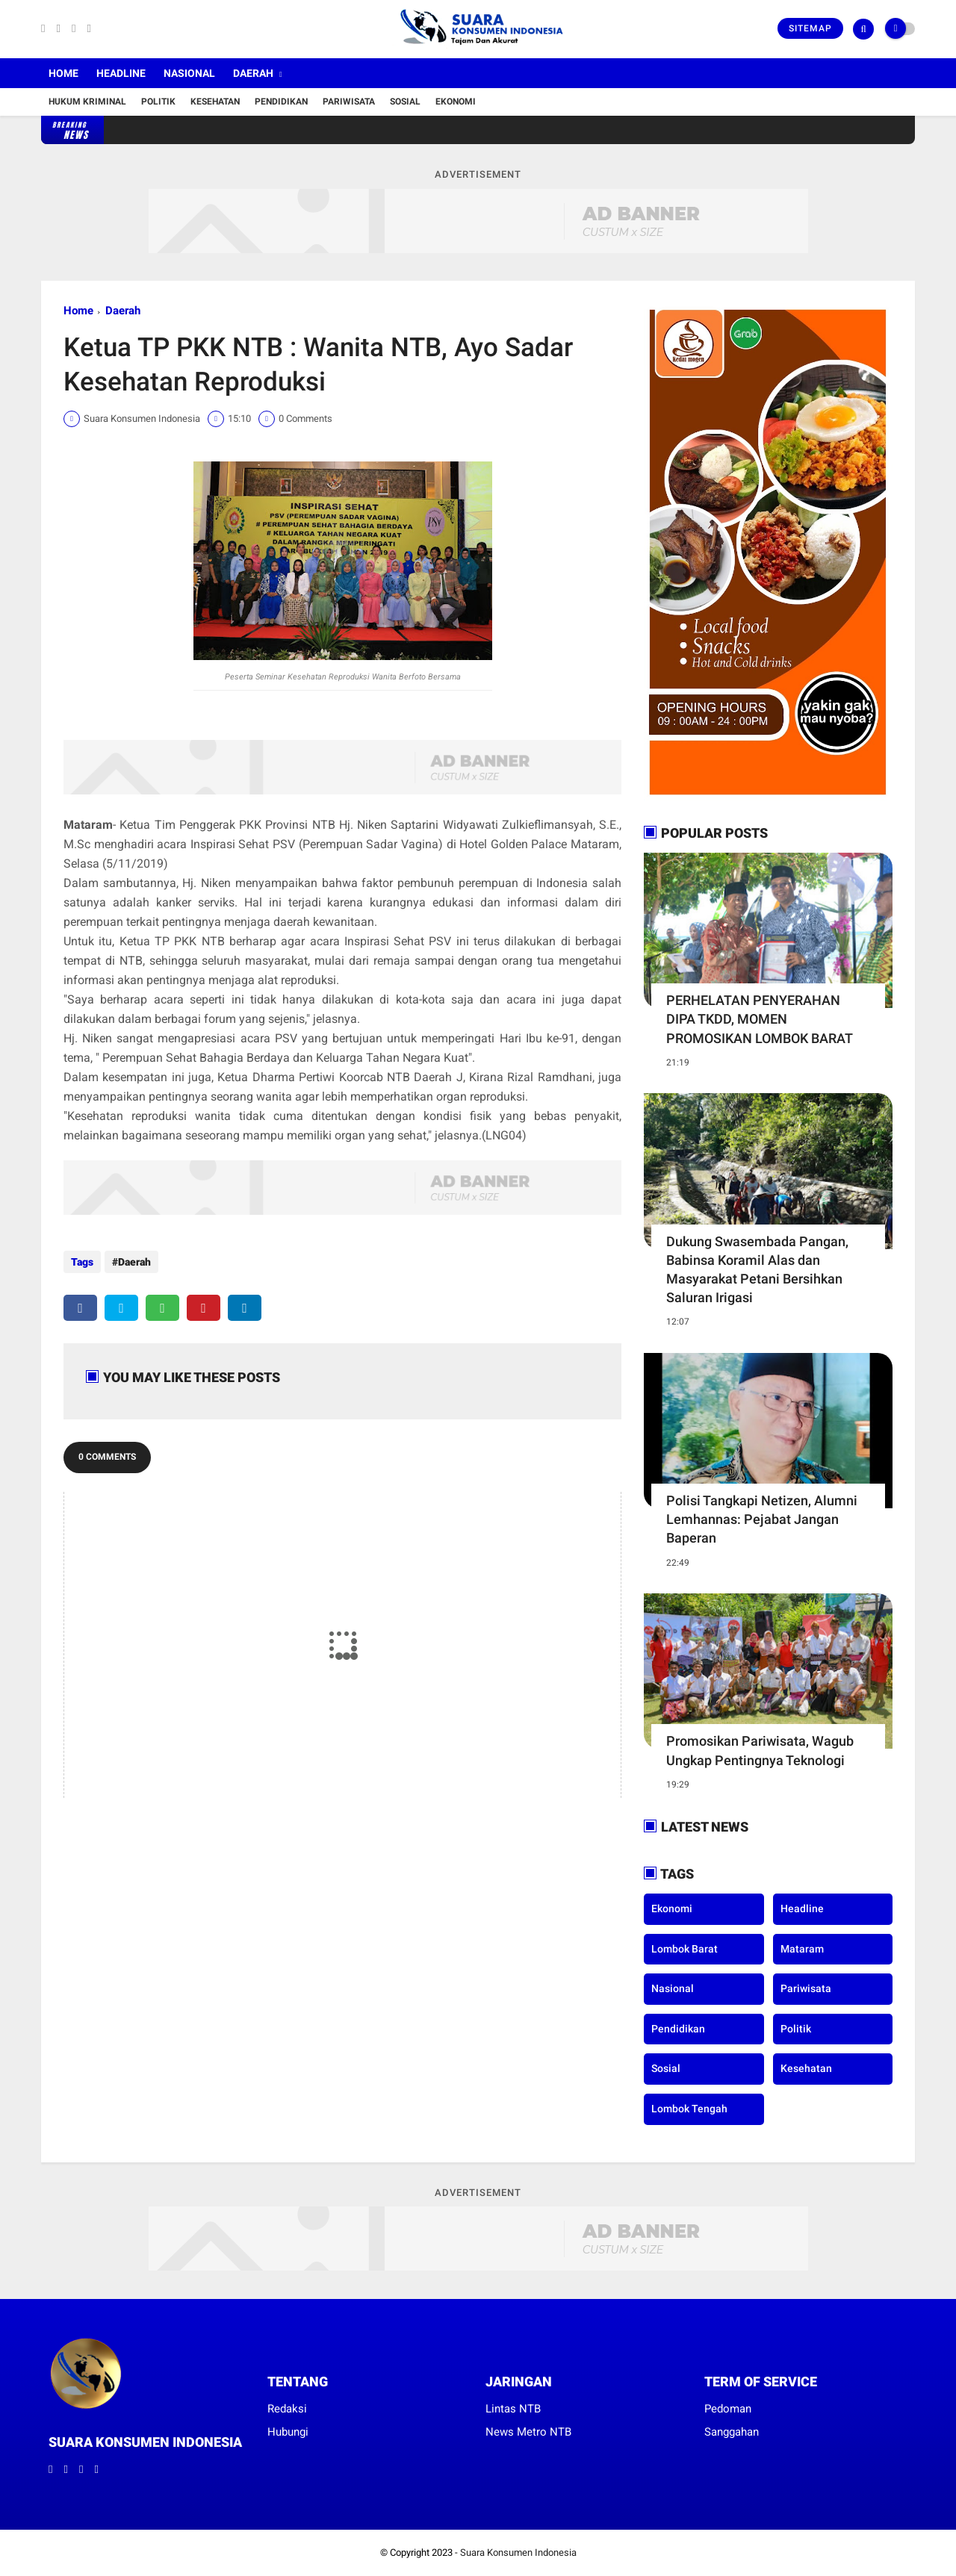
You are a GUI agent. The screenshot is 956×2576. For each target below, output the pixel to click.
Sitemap (810, 28)
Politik (158, 101)
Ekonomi (455, 101)
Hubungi (287, 2432)
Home (63, 73)
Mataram (802, 1949)
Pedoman (727, 2408)
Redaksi (287, 2408)
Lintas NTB (513, 2408)
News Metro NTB (528, 2432)
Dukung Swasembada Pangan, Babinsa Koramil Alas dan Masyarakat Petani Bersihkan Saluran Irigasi (757, 1269)
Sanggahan (731, 2432)
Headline (121, 73)
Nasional (189, 73)
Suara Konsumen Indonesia (518, 2552)
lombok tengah (689, 2109)
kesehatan (806, 2068)
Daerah (253, 73)
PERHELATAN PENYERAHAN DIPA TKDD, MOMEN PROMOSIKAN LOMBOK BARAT (759, 1018)
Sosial (405, 101)
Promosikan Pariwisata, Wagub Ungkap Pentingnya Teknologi (760, 1750)
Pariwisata (349, 101)
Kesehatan (215, 101)
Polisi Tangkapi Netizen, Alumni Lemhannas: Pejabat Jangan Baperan (761, 1519)
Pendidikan (281, 101)
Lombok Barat (684, 1949)
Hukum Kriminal (87, 101)
